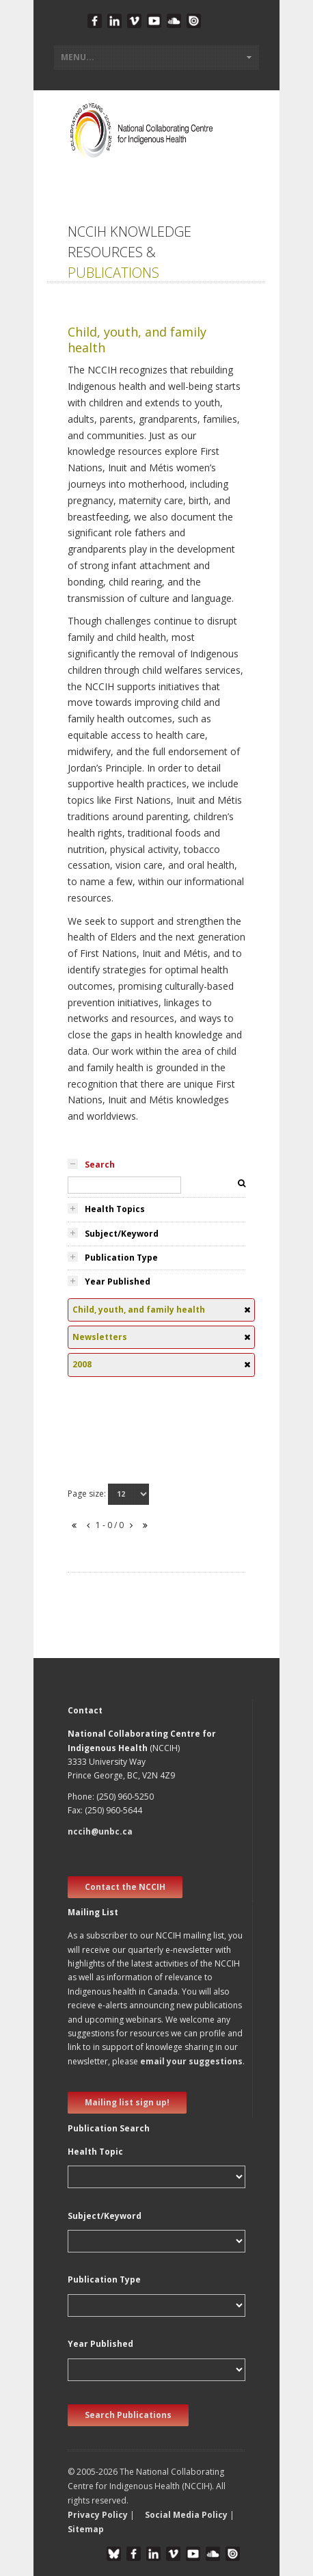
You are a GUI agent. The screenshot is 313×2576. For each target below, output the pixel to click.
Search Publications (128, 2415)
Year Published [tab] (117, 1281)
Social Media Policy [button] (186, 2515)
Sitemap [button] (86, 2529)
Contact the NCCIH (125, 1887)
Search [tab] (100, 1164)
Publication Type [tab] (121, 1257)
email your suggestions (191, 2061)
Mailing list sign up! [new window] (127, 2102)
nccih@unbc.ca (100, 1831)
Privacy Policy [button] (98, 2515)
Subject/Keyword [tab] (122, 1233)
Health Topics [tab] (115, 1209)
